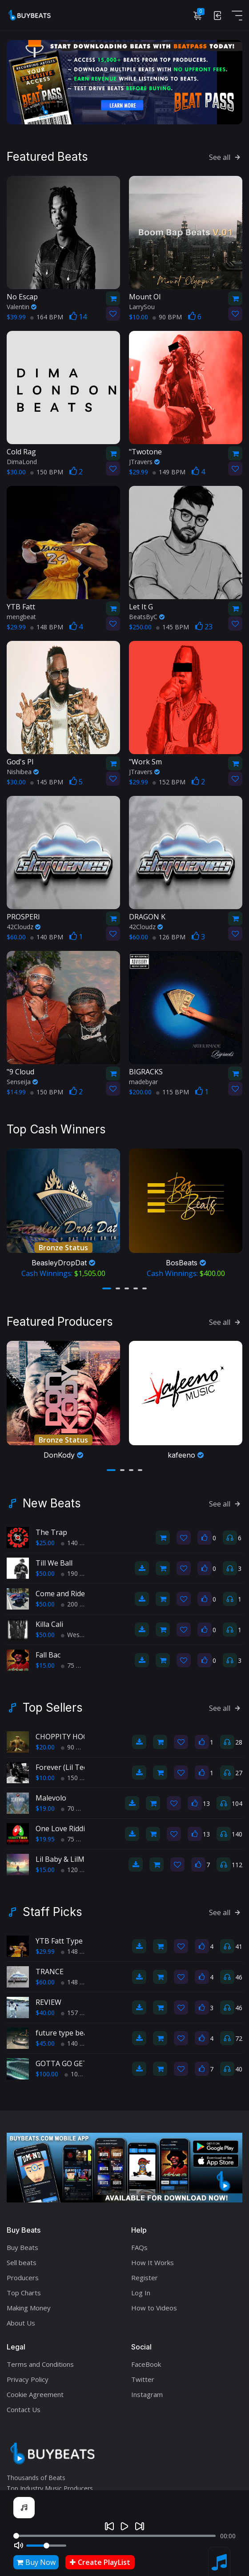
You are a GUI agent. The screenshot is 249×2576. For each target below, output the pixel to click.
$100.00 (47, 2074)
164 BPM (46, 317)
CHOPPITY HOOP (64, 1736)
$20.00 (45, 1747)
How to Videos (154, 2307)
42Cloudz (23, 926)
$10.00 (45, 1777)
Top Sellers (53, 1707)
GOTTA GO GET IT (66, 2063)
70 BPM (75, 1808)
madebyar (143, 1081)
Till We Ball (54, 1563)
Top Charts (24, 2292)
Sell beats (21, 2262)
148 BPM (46, 627)
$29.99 (45, 1951)
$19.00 (45, 1808)
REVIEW (48, 2002)
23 (204, 627)
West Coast (80, 1634)
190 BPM (77, 1573)
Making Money (29, 2307)
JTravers (144, 461)
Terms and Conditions (40, 2364)
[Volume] (46, 2545)
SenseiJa (22, 1081)
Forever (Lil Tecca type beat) (82, 1767)
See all (225, 157)
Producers (23, 2277)
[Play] (124, 2526)
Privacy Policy (27, 2379)
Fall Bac (48, 1655)
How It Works (152, 2262)
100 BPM (80, 2074)
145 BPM (172, 627)
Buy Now (36, 2562)
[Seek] (114, 2536)
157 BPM (77, 2012)
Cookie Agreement (35, 2394)
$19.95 (45, 1839)
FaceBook (146, 2364)
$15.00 (45, 1665)
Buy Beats (22, 2247)
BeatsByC (147, 616)
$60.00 (45, 1982)
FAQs (139, 2247)
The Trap (51, 1532)
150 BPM (46, 472)
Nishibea (23, 771)
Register (144, 2277)
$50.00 (45, 1573)
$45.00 (45, 2043)
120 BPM (77, 1869)
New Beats (52, 1503)
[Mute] (18, 2545)
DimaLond (22, 461)
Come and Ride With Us (74, 1593)
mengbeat (21, 616)
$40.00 (45, 2012)
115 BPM (172, 1092)
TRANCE (50, 1971)
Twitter (142, 2379)
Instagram (147, 2394)
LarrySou (142, 306)
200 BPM (77, 1604)
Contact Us (23, 2409)
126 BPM (169, 937)
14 (78, 317)
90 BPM (167, 317)
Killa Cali (49, 1624)
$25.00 (45, 1542)
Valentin (21, 306)
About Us (21, 2322)
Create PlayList (100, 2562)
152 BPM (169, 782)
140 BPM (46, 937)
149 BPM (169, 472)
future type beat (63, 2033)
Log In (140, 2292)
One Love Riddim (63, 1828)
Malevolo (51, 1798)
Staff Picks (52, 1912)
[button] (106, 1288)
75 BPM (75, 1665)
